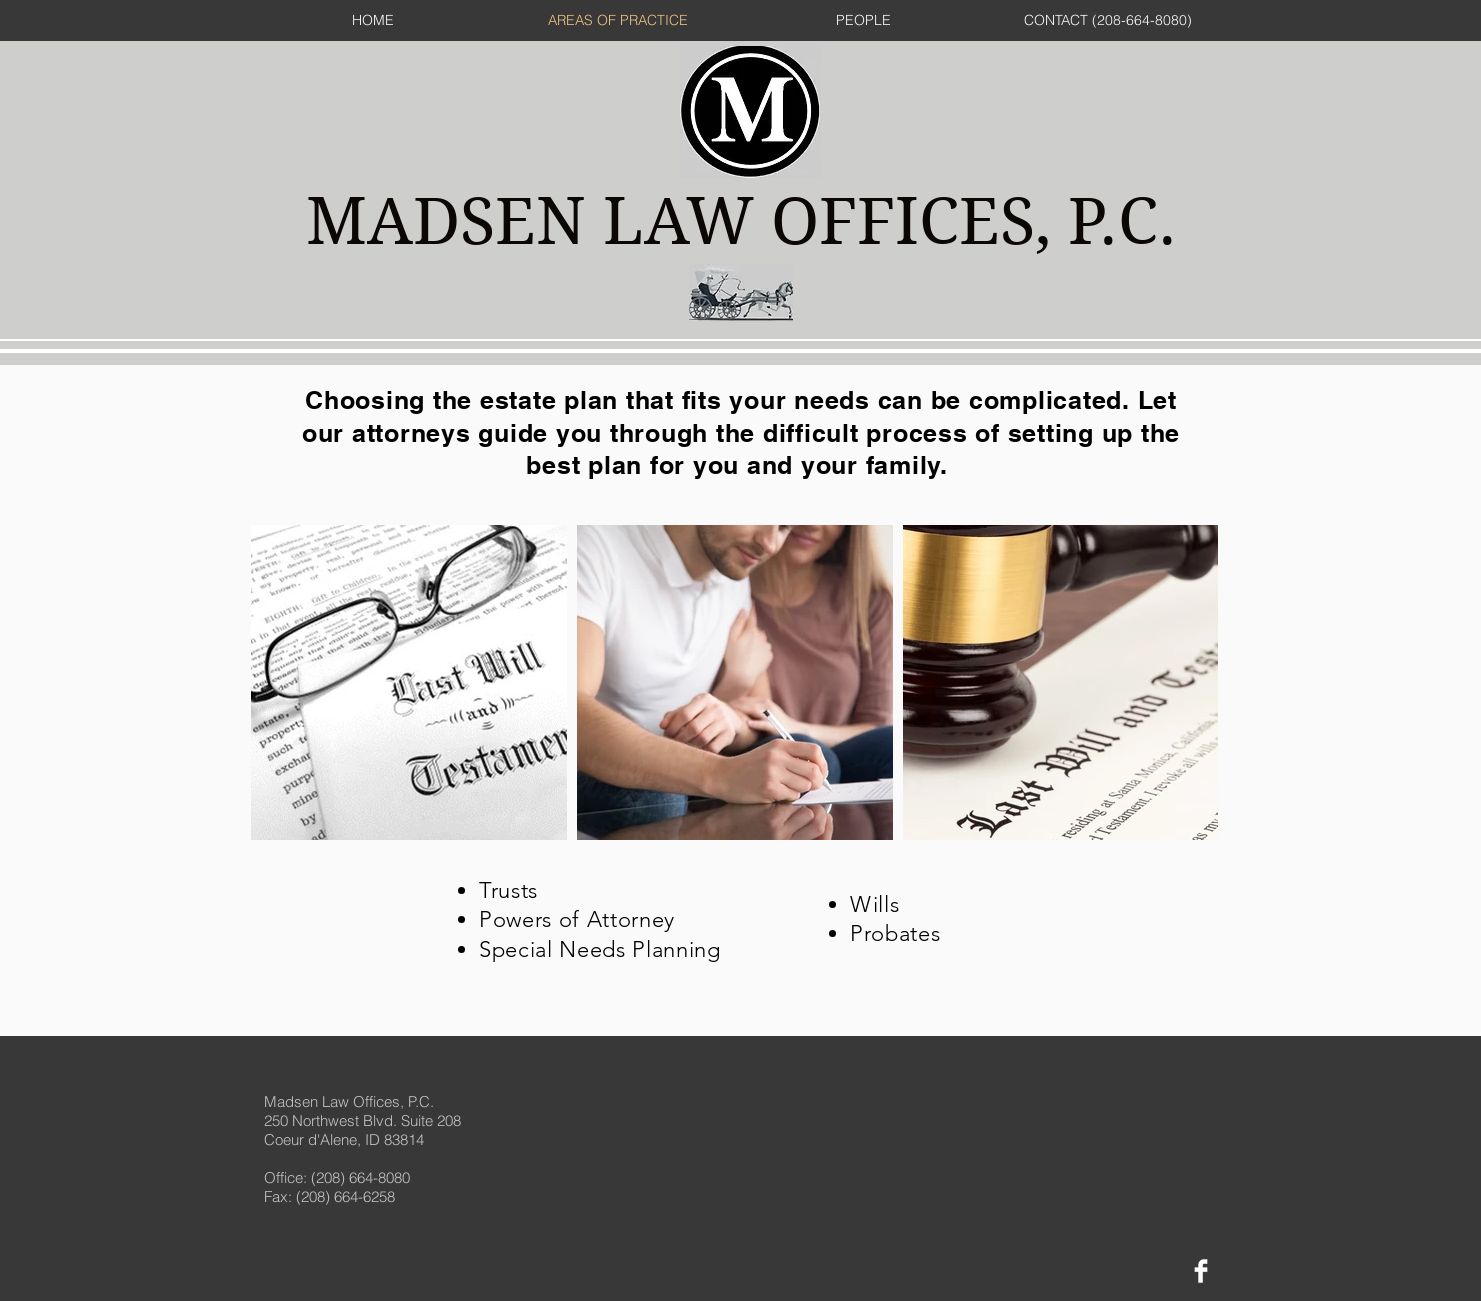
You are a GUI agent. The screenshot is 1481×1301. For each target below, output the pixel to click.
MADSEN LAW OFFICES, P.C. (741, 221)
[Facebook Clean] (1201, 1271)
